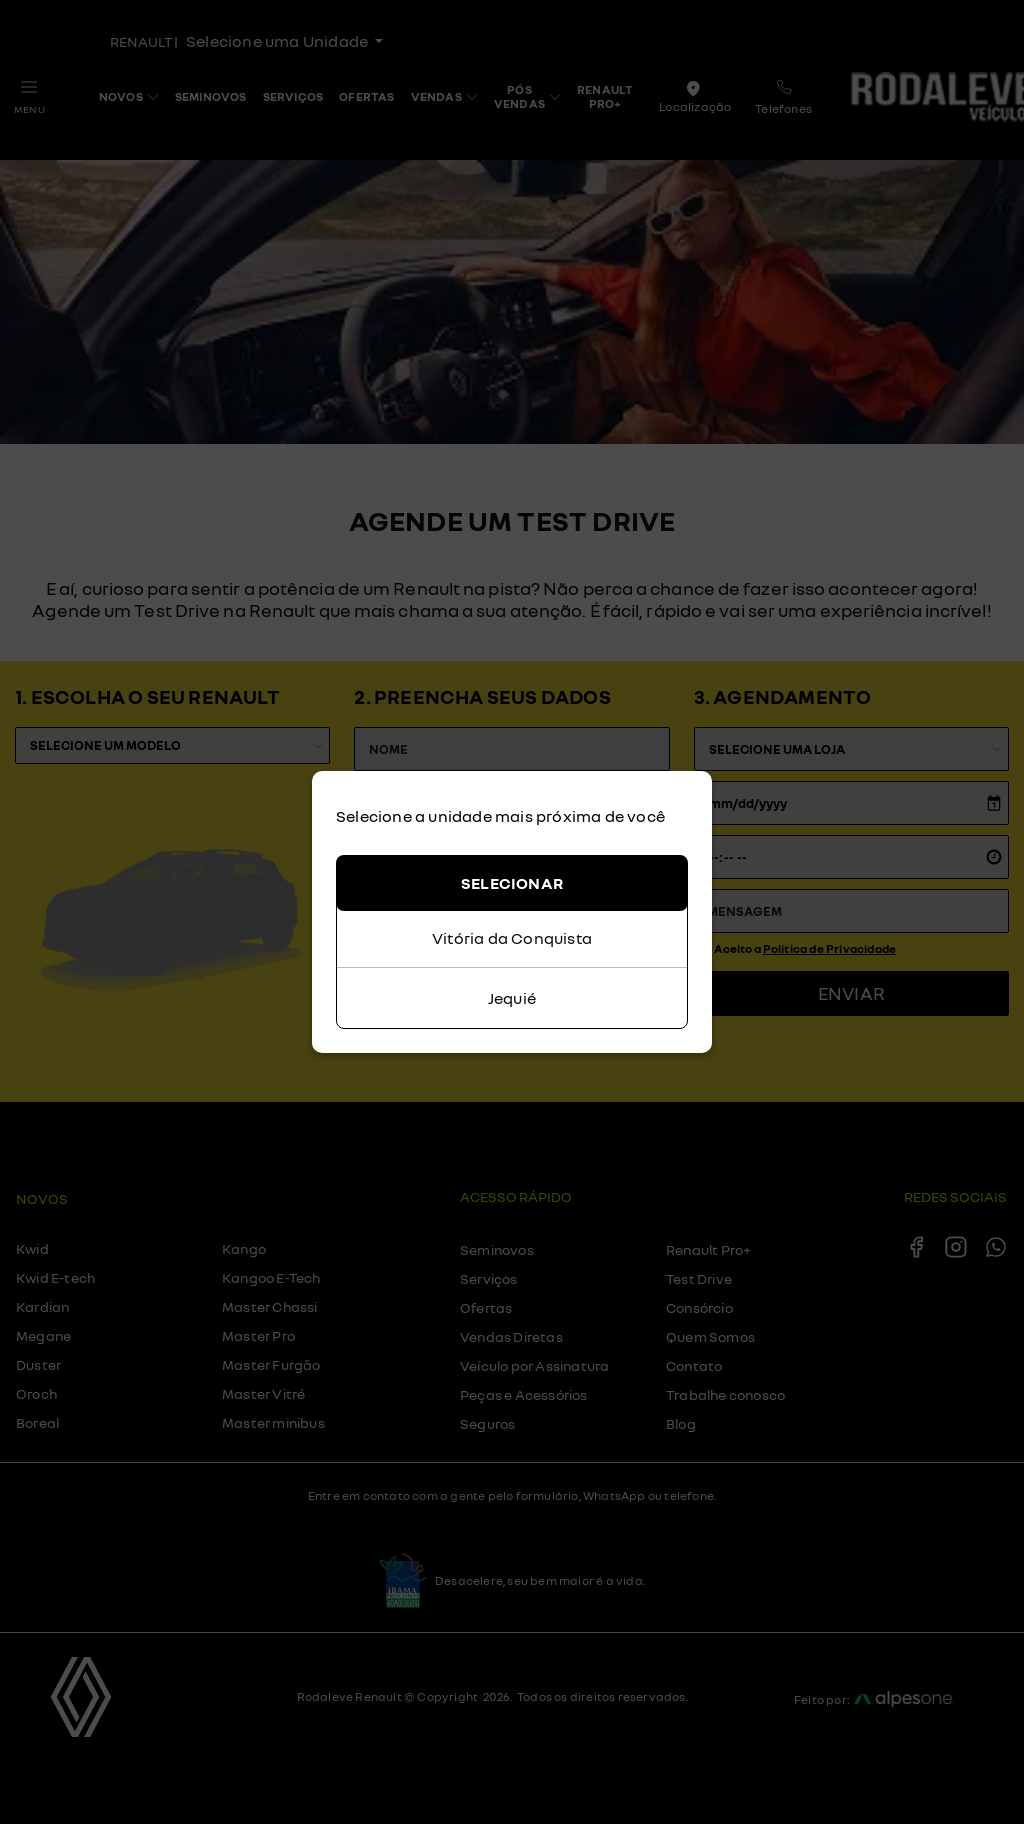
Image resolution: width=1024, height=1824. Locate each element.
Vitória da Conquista (512, 938)
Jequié (512, 998)
